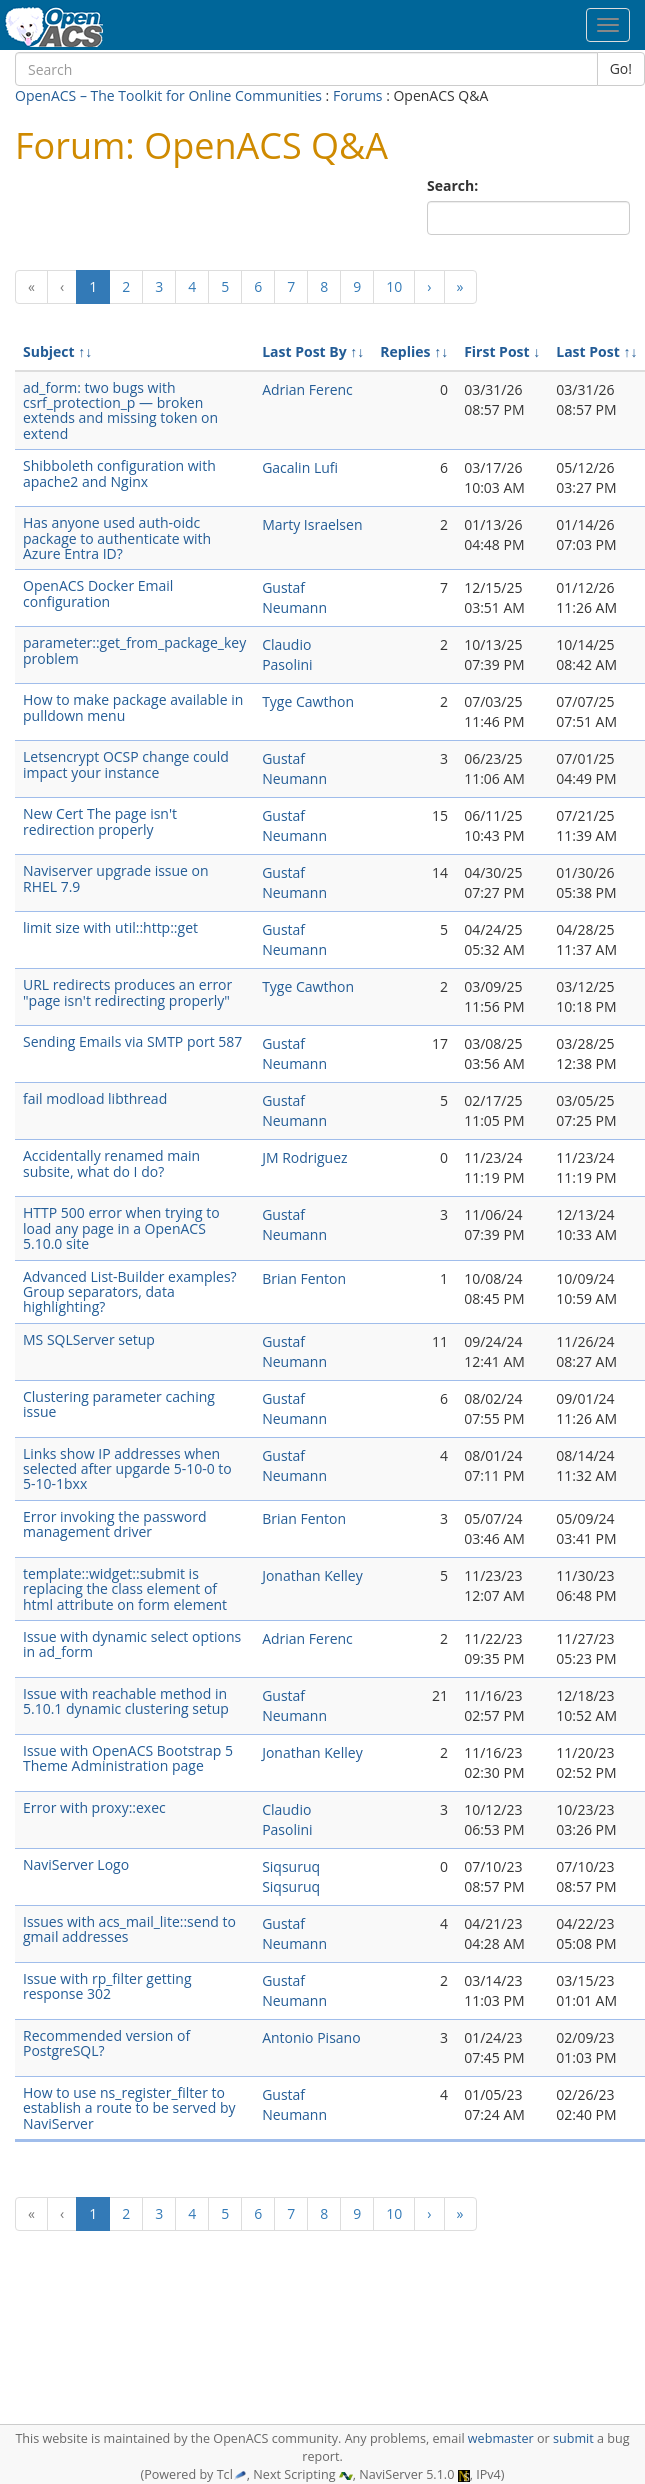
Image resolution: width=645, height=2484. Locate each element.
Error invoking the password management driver (115, 1524)
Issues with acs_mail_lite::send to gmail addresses (129, 1929)
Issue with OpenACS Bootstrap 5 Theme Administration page (128, 1758)
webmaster (501, 2438)
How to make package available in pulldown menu (133, 707)
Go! (621, 68)
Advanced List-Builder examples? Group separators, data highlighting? (130, 1292)
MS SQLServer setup (89, 1339)
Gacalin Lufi (300, 467)
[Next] (429, 287)
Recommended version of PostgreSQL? (106, 2043)
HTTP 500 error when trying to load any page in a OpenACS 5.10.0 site (121, 1228)
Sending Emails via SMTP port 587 (132, 1041)
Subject (49, 351)
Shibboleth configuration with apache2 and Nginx (119, 473)
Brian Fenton (304, 1278)
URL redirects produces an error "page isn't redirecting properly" (127, 992)
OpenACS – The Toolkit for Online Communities (168, 95)
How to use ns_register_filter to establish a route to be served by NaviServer (129, 2108)
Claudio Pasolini (287, 654)
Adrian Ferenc (307, 389)
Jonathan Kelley (312, 1575)
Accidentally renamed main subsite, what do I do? (111, 1163)
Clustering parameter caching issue (119, 1404)
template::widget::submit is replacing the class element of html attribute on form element (125, 1589)
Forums (358, 95)
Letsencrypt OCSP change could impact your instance (126, 764)
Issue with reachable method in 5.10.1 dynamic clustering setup (126, 1701)
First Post (496, 351)
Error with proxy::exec (94, 1807)
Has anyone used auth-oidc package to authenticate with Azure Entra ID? (117, 538)
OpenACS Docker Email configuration (98, 593)
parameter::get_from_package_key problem (134, 650)
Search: (454, 185)
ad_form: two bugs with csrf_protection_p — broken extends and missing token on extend (120, 410)
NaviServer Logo (76, 1864)
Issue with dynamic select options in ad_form (132, 1644)
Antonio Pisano (311, 2037)
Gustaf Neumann (294, 597)
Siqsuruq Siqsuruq (291, 1876)
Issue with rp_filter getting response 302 (107, 1986)
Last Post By (304, 351)
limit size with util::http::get (110, 927)
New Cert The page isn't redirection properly (100, 821)
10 (394, 286)
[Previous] (31, 287)
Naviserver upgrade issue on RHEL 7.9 (116, 878)
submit (573, 2438)
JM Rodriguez (304, 1157)
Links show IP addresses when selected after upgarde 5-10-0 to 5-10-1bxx (127, 1469)
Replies (405, 351)
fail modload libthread (95, 1098)
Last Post (588, 351)
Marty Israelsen (312, 524)
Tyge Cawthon (308, 701)
